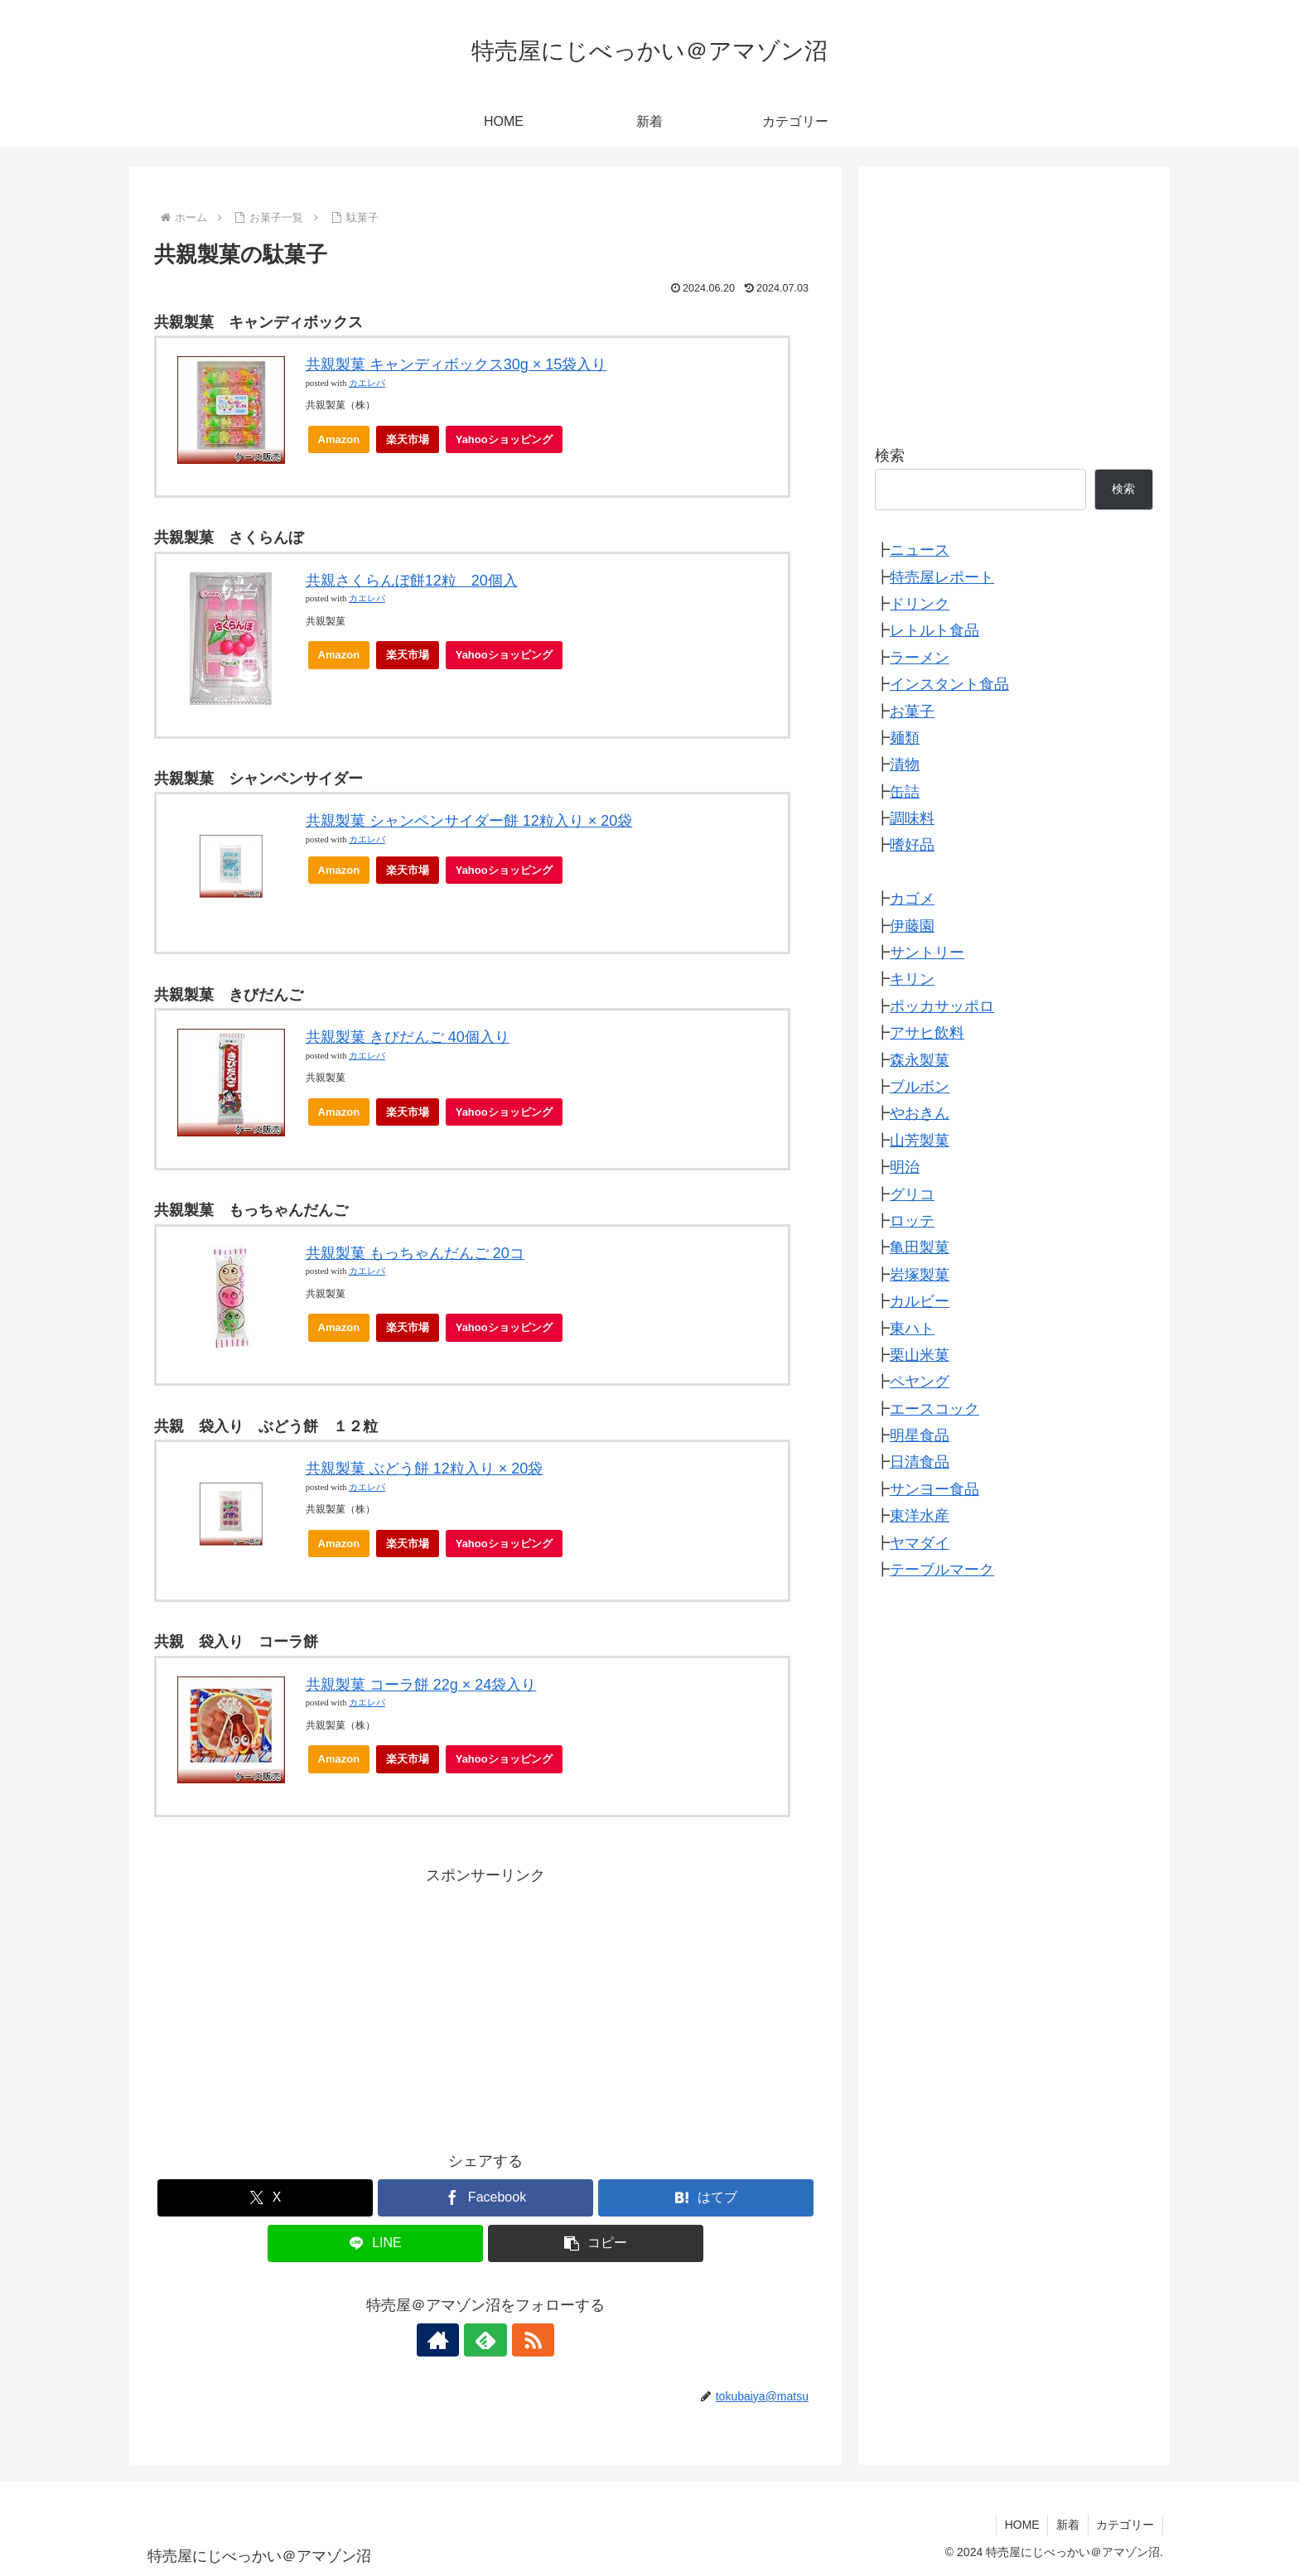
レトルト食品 (934, 630)
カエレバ (367, 383)
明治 (905, 1167)
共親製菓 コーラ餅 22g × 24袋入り (421, 1684)
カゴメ (912, 898)
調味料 (912, 818)
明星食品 (919, 1435)
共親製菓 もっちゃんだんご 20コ (415, 1253)
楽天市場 (407, 439)
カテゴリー (1125, 2524)
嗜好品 (912, 845)
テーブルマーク (942, 1569)
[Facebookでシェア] (485, 2198)
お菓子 (912, 711)
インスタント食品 (949, 684)
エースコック (934, 1409)
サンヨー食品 (934, 1489)
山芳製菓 (919, 1140)
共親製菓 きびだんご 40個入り (407, 1037)
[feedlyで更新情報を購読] (485, 2340)
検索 (890, 455)
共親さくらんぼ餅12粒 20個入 (412, 580)
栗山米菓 (919, 1355)
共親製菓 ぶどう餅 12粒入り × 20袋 (424, 1468)
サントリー (927, 952)
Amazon (339, 439)
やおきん (919, 1113)
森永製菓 (919, 1060)
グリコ (912, 1194)
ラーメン (919, 657)
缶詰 (905, 792)
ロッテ (912, 1221)
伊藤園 (912, 926)
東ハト (912, 1328)
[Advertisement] (485, 2005)
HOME (1020, 2524)
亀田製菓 (919, 1247)
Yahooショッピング (509, 443)
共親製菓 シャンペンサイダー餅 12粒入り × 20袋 (469, 821)
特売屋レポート (942, 577)
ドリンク (919, 604)
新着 (1067, 2524)
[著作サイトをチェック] (447, 2340)
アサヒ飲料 (927, 1033)
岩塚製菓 (919, 1274)
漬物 (905, 764)
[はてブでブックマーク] (706, 2198)
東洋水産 (919, 1515)
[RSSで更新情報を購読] (523, 2340)
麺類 (905, 738)
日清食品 (919, 1462)
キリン (912, 979)
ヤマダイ (919, 1543)
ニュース (919, 550)
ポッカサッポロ (942, 1006)
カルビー (919, 1301)
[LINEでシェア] (375, 2243)
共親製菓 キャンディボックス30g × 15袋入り (456, 364)
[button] (595, 2243)
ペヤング (919, 1381)
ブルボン (919, 1086)
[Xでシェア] (265, 2198)
